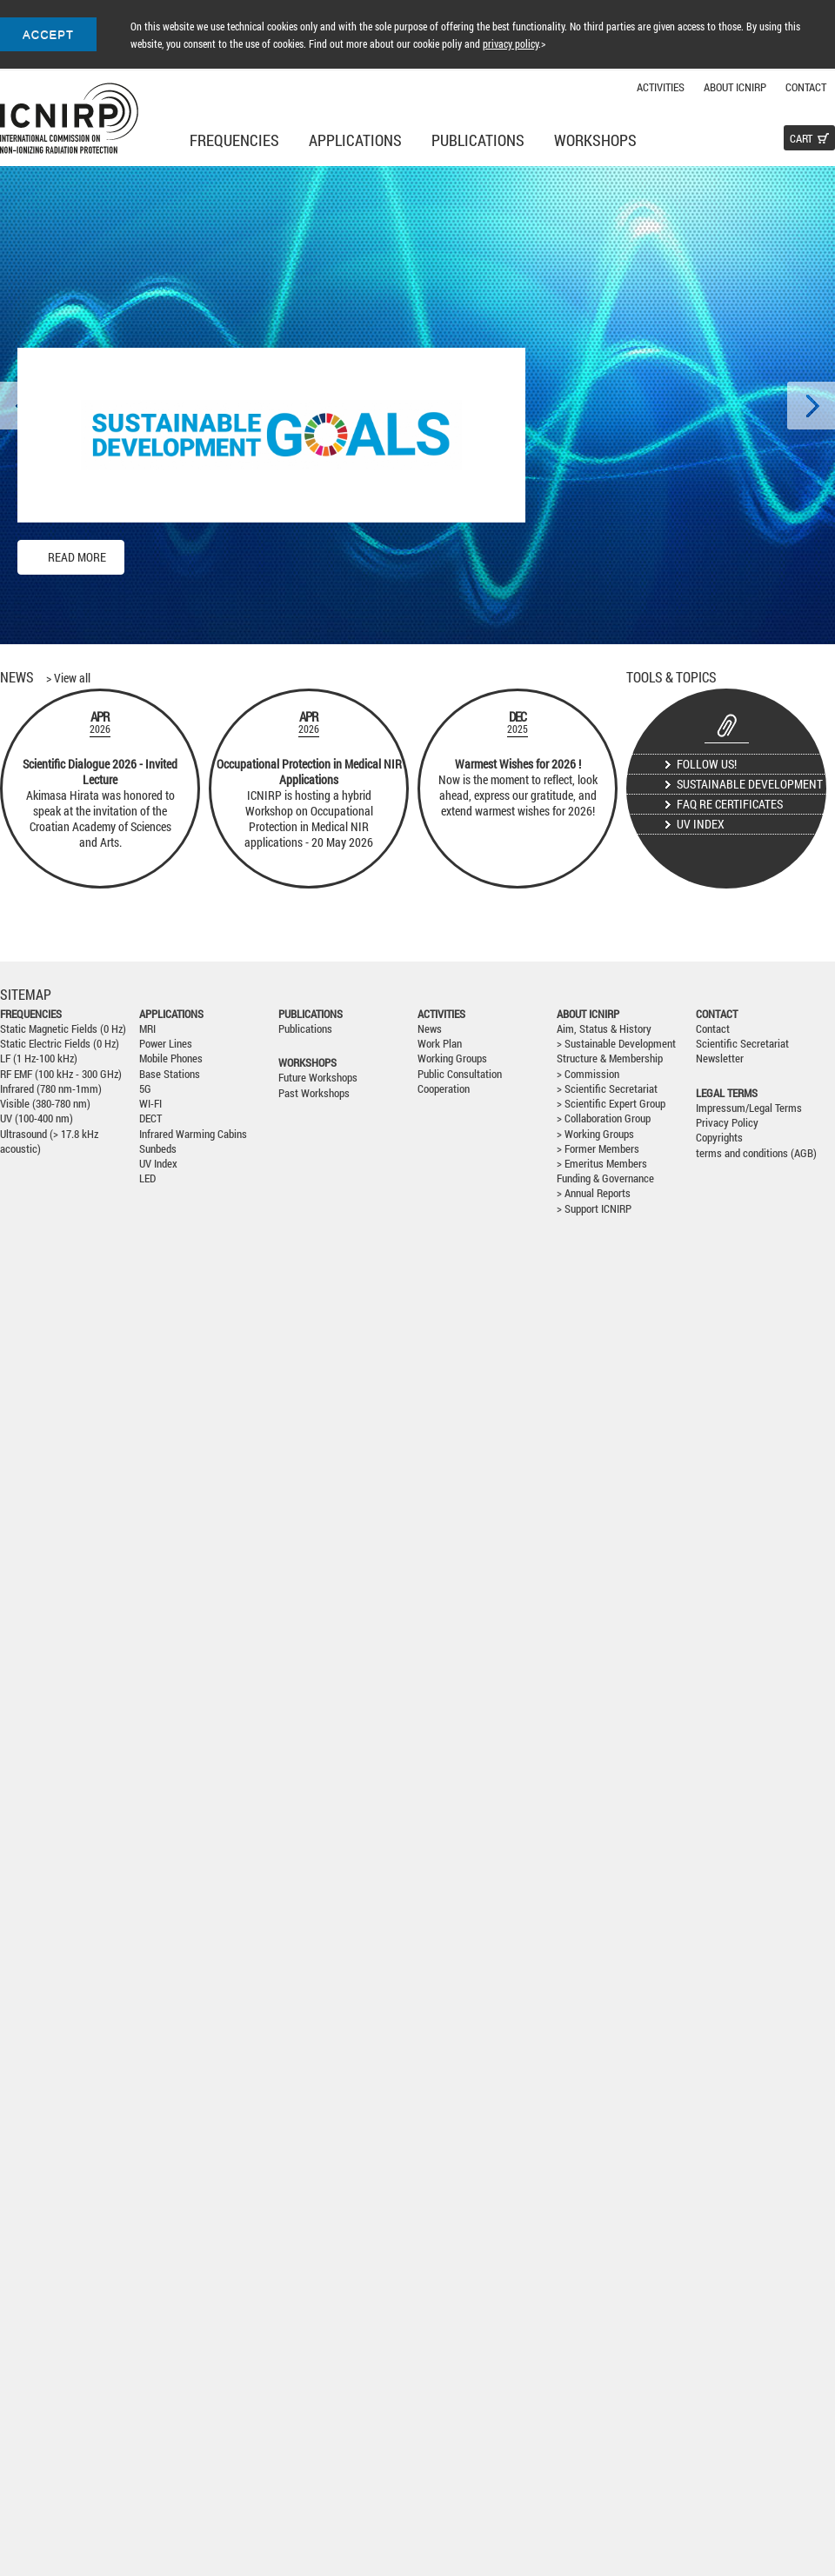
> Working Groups (595, 1134)
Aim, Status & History (604, 1029)
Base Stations (169, 1074)
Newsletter (720, 1058)
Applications (355, 140)
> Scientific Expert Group (611, 1103)
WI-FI (150, 1103)
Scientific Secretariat (742, 1043)
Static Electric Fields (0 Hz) (59, 1043)
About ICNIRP (735, 87)
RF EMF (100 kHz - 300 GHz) (61, 1074)
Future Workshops (317, 1077)
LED (147, 1178)
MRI (147, 1029)
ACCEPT (48, 34)
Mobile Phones (171, 1058)
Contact (805, 87)
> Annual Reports (594, 1193)
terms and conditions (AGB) (756, 1153)
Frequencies (234, 140)
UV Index (701, 823)
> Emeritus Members (602, 1163)
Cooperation (444, 1089)
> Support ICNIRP (594, 1208)
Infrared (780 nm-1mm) (51, 1089)
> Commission (588, 1074)
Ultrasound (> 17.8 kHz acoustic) (49, 1141)
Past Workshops (314, 1093)
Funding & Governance (605, 1178)
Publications (477, 140)
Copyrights (719, 1137)
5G (145, 1089)
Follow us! (707, 763)
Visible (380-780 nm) (45, 1103)
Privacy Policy (727, 1122)
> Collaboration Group (604, 1118)
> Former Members (598, 1149)
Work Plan (440, 1043)
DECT (150, 1118)
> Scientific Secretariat (607, 1089)
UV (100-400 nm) (36, 1118)
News (430, 1029)
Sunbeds (158, 1149)
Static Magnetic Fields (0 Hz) (63, 1029)
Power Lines (165, 1043)
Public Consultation (460, 1074)
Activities (661, 87)
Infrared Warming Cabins (193, 1134)
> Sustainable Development (616, 1043)
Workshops (595, 140)
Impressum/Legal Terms (749, 1108)
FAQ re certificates (730, 803)
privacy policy (510, 43)
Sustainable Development (750, 783)
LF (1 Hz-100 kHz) (38, 1058)
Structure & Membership (610, 1058)
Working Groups (452, 1058)
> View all (68, 677)
